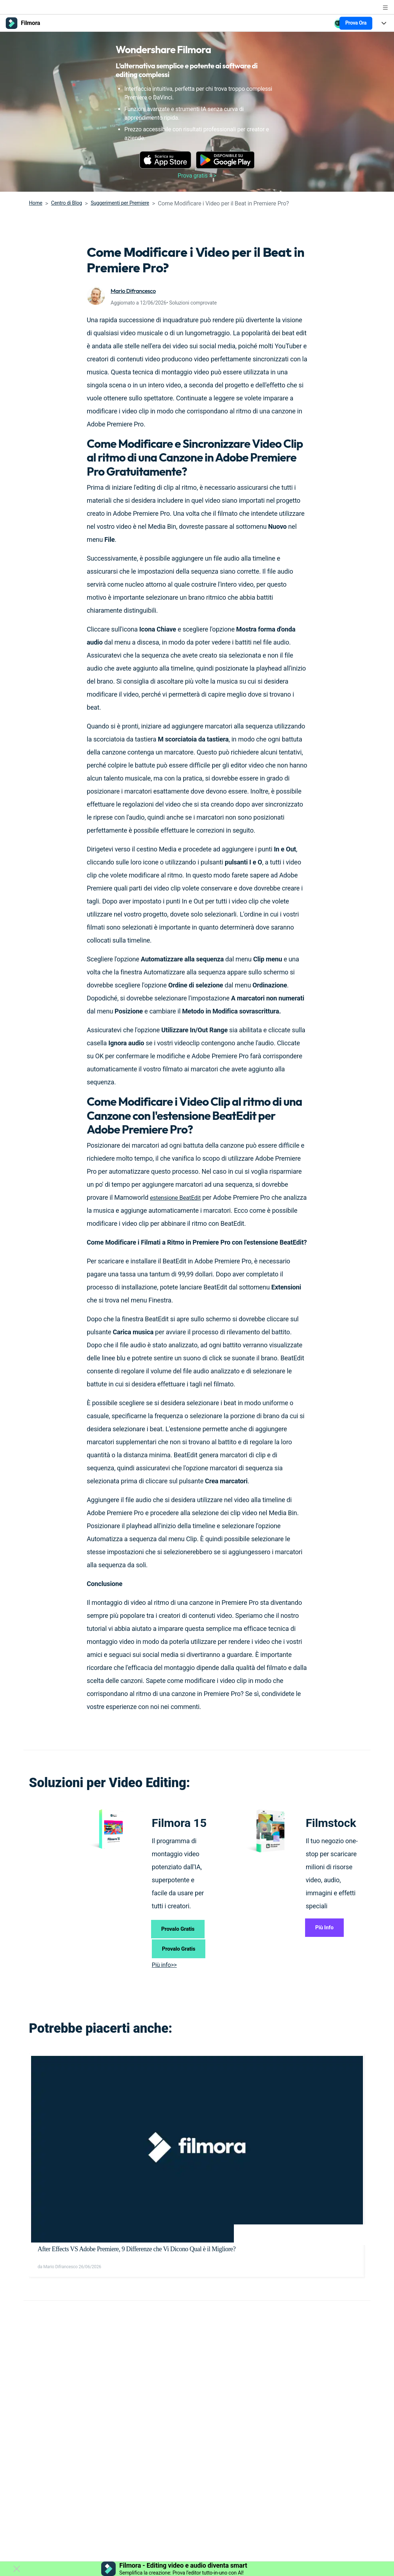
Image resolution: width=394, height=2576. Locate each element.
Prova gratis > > (197, 175)
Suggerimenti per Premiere (120, 203)
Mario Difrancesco (135, 290)
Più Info (329, 1930)
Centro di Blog (66, 203)
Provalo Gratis (181, 1936)
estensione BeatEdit (178, 1197)
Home (35, 203)
